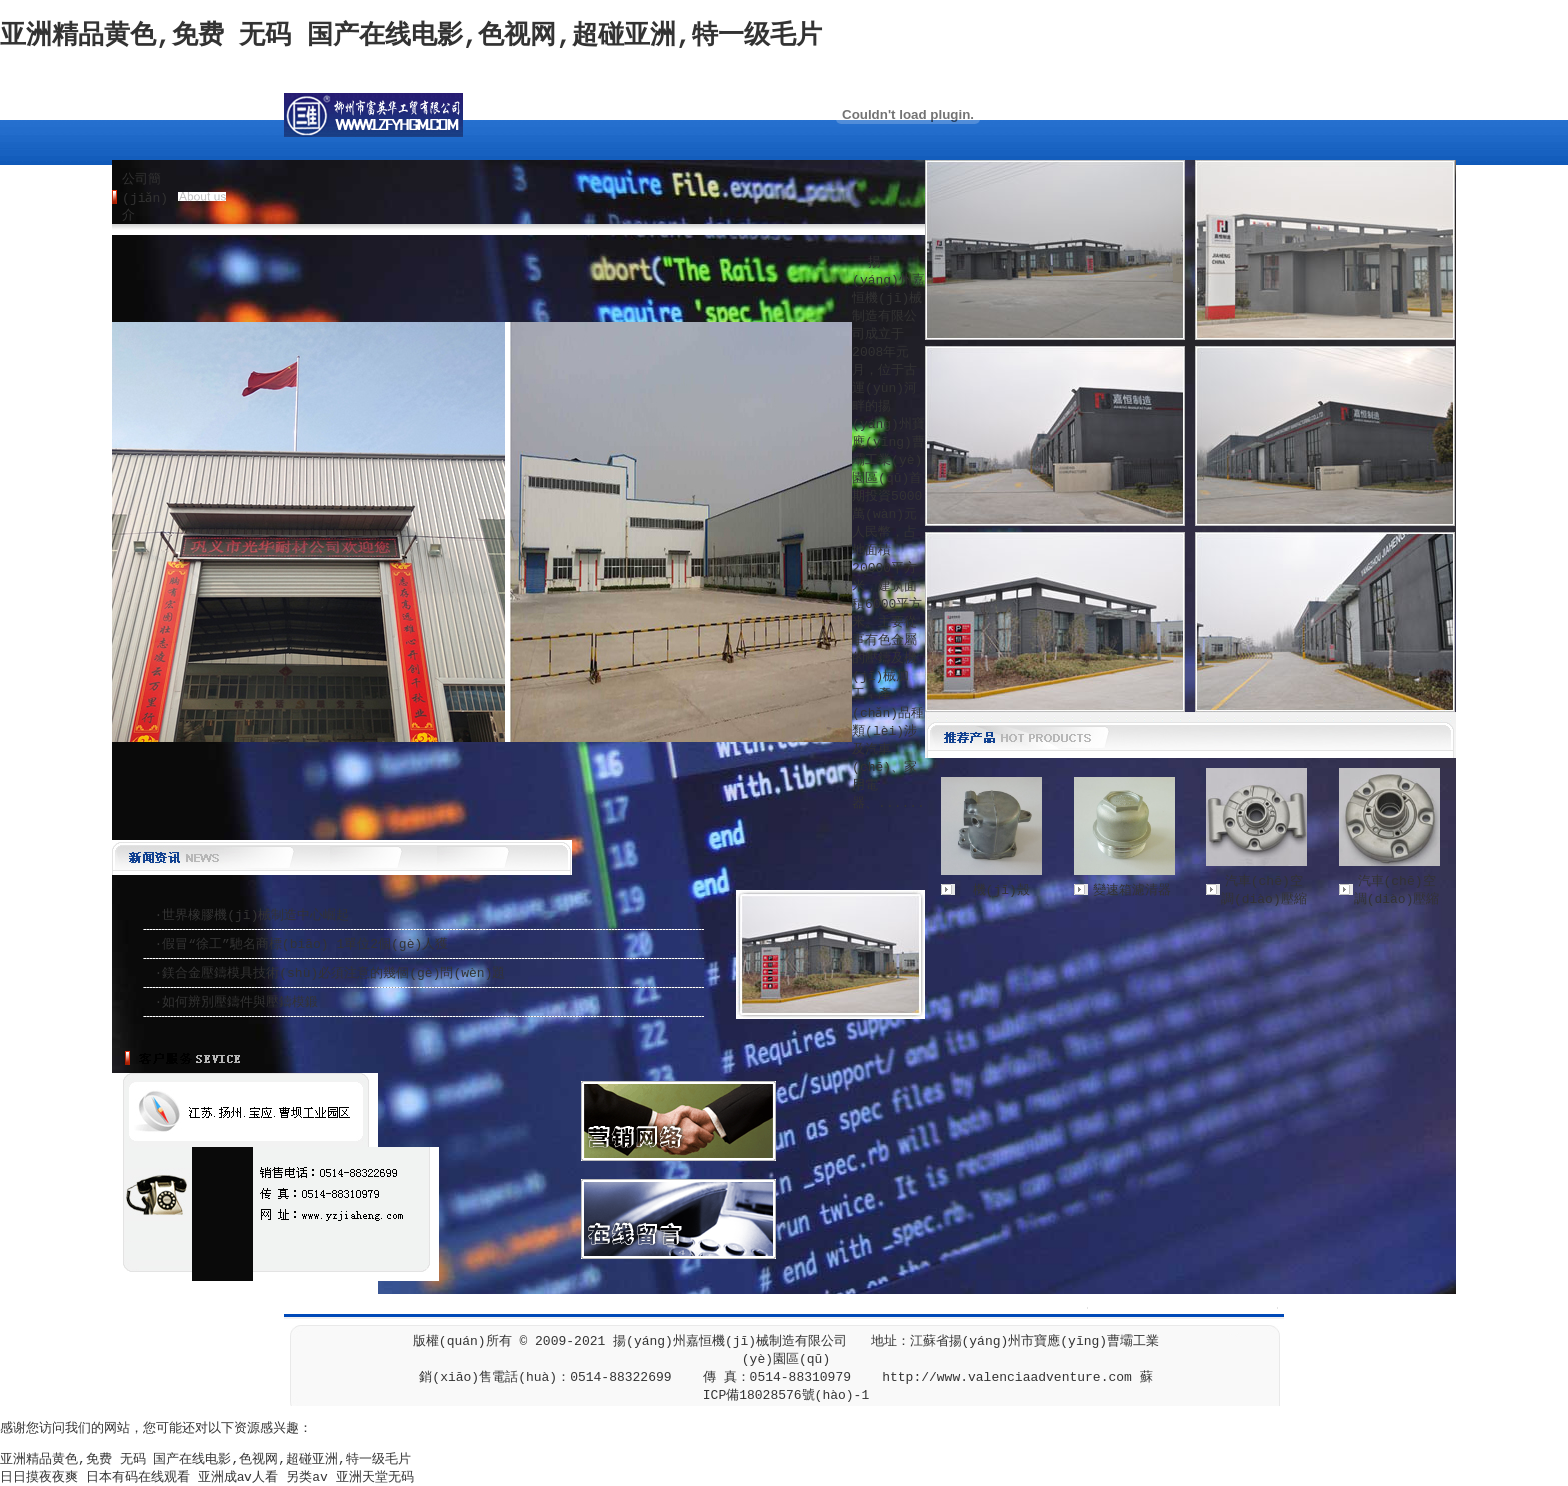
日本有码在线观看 (138, 1477)
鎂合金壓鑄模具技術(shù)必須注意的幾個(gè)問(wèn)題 (333, 973)
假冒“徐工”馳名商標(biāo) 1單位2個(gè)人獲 (305, 944)
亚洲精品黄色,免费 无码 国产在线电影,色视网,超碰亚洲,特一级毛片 (411, 36)
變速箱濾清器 (1132, 890)
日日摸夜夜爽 (39, 1477)
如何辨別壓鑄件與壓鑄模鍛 (240, 1002)
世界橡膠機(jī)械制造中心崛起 (255, 915)
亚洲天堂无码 (375, 1477)
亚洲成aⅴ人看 (238, 1477)
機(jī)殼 (1001, 890)
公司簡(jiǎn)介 (145, 197)
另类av (307, 1477)
